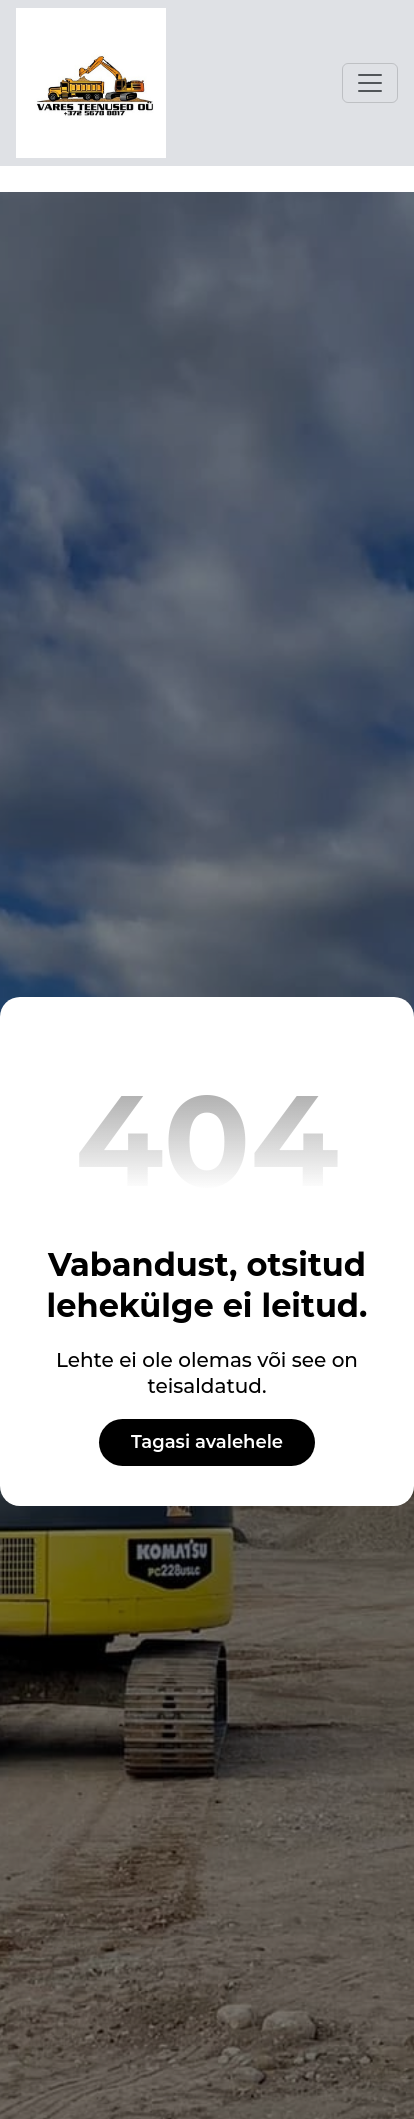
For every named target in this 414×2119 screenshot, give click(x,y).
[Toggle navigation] (370, 83)
